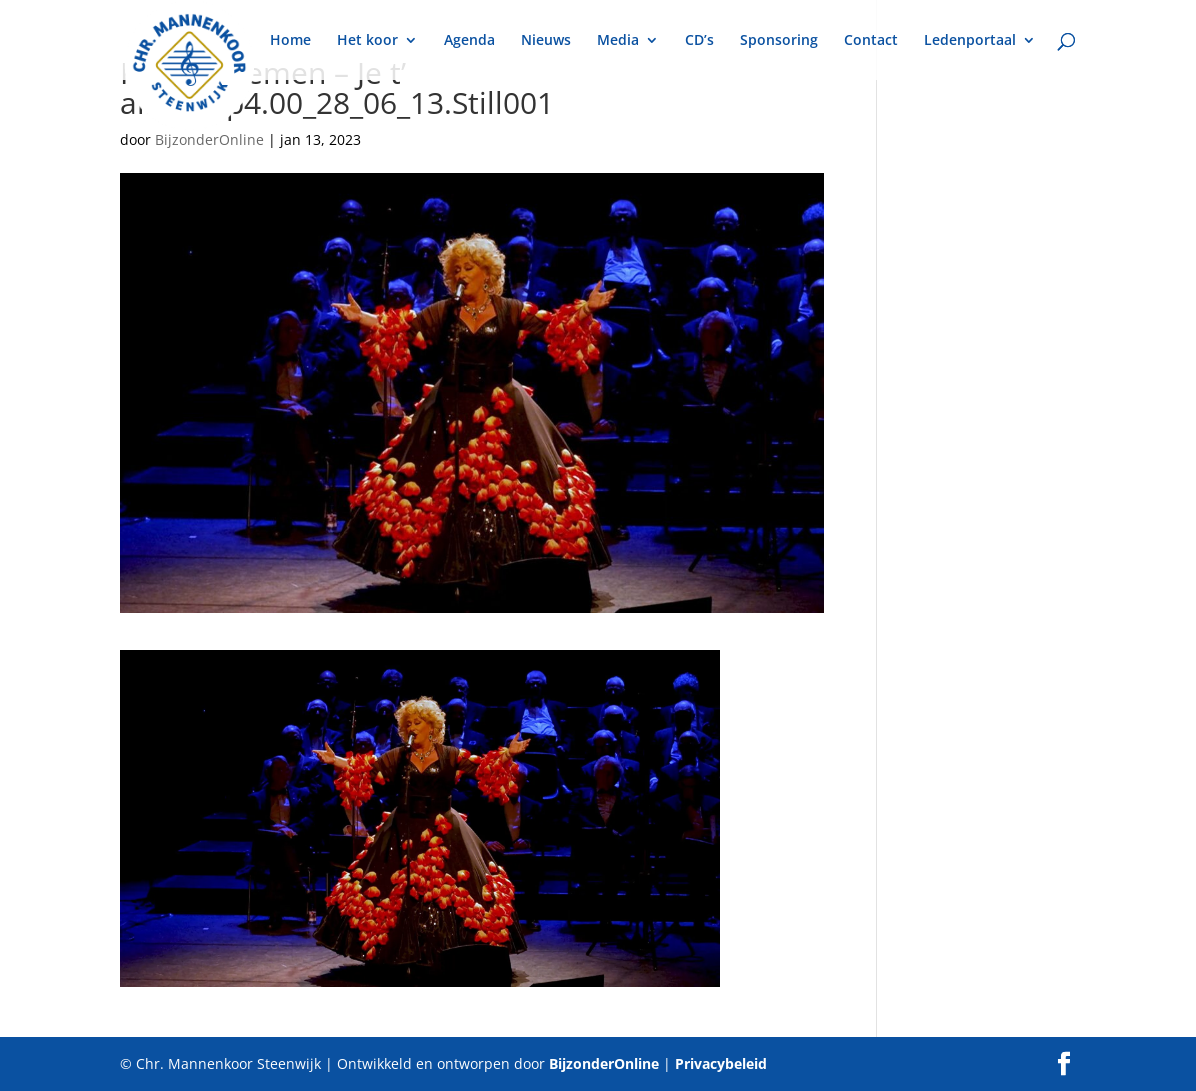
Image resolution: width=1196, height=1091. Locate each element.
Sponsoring (779, 41)
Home (290, 41)
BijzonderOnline (209, 139)
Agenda (469, 41)
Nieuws (546, 41)
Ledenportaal (970, 41)
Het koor (367, 41)
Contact (871, 41)
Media (618, 41)
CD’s (699, 41)
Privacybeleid (721, 1063)
